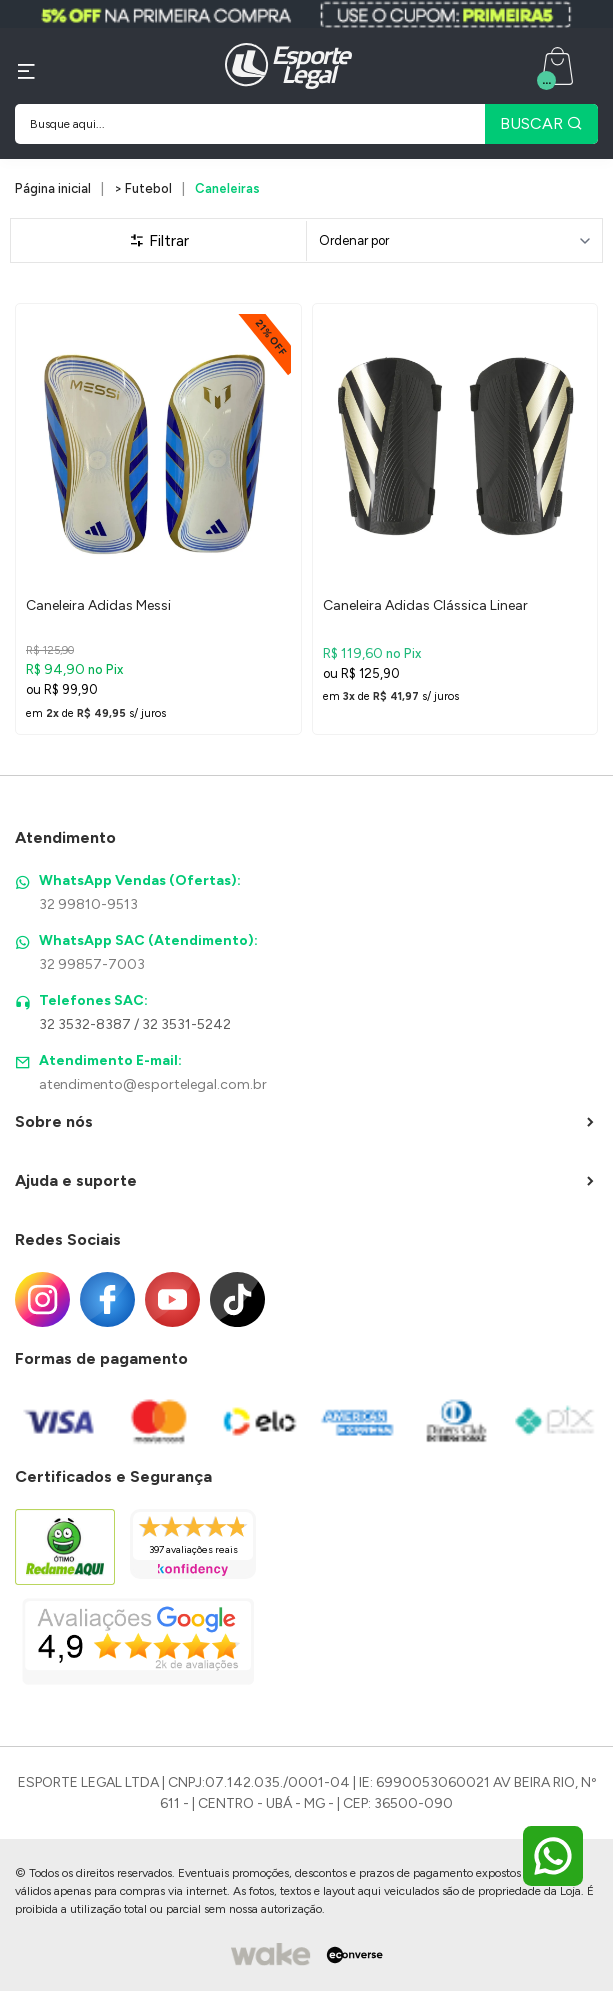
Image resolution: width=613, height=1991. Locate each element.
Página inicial (53, 188)
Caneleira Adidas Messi (98, 605)
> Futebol (143, 188)
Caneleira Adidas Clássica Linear (425, 605)
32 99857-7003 (92, 964)
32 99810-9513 (88, 904)
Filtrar (159, 240)
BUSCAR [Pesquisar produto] (541, 123)
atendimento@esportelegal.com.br (153, 1084)
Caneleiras (227, 188)
